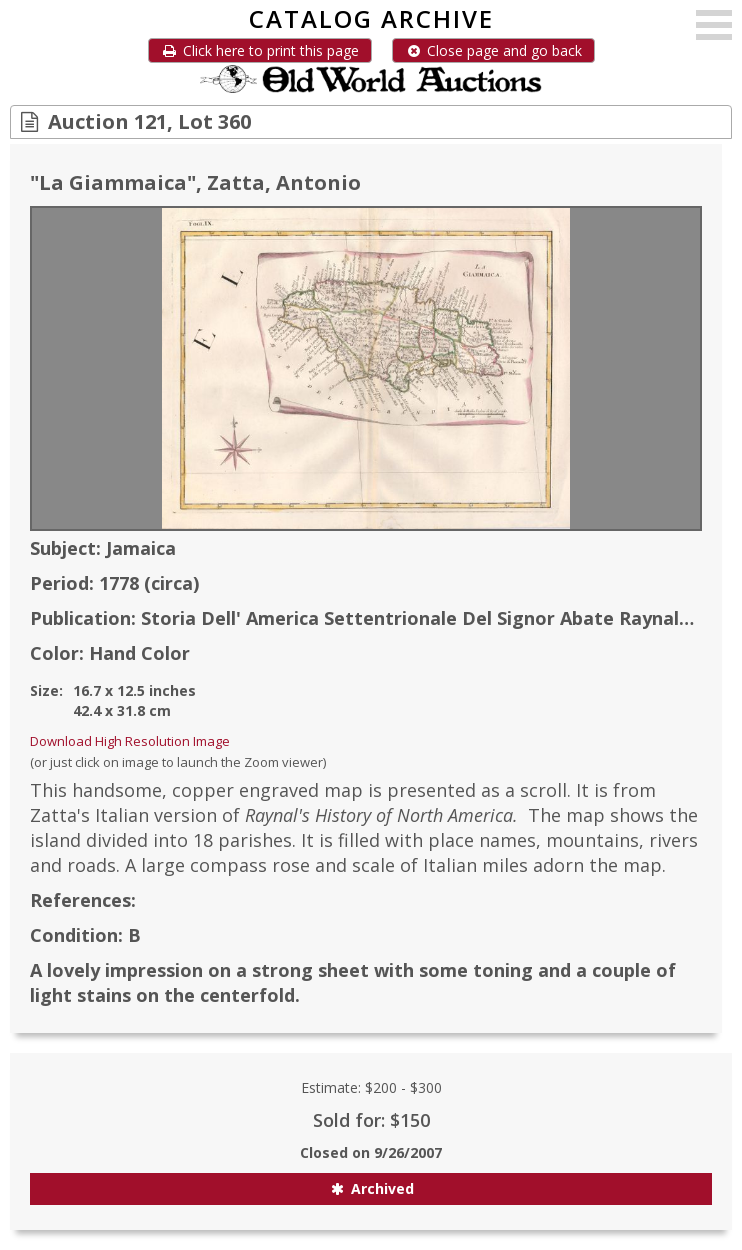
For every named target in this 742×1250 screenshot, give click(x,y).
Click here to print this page (260, 50)
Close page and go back (493, 50)
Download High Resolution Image (130, 741)
